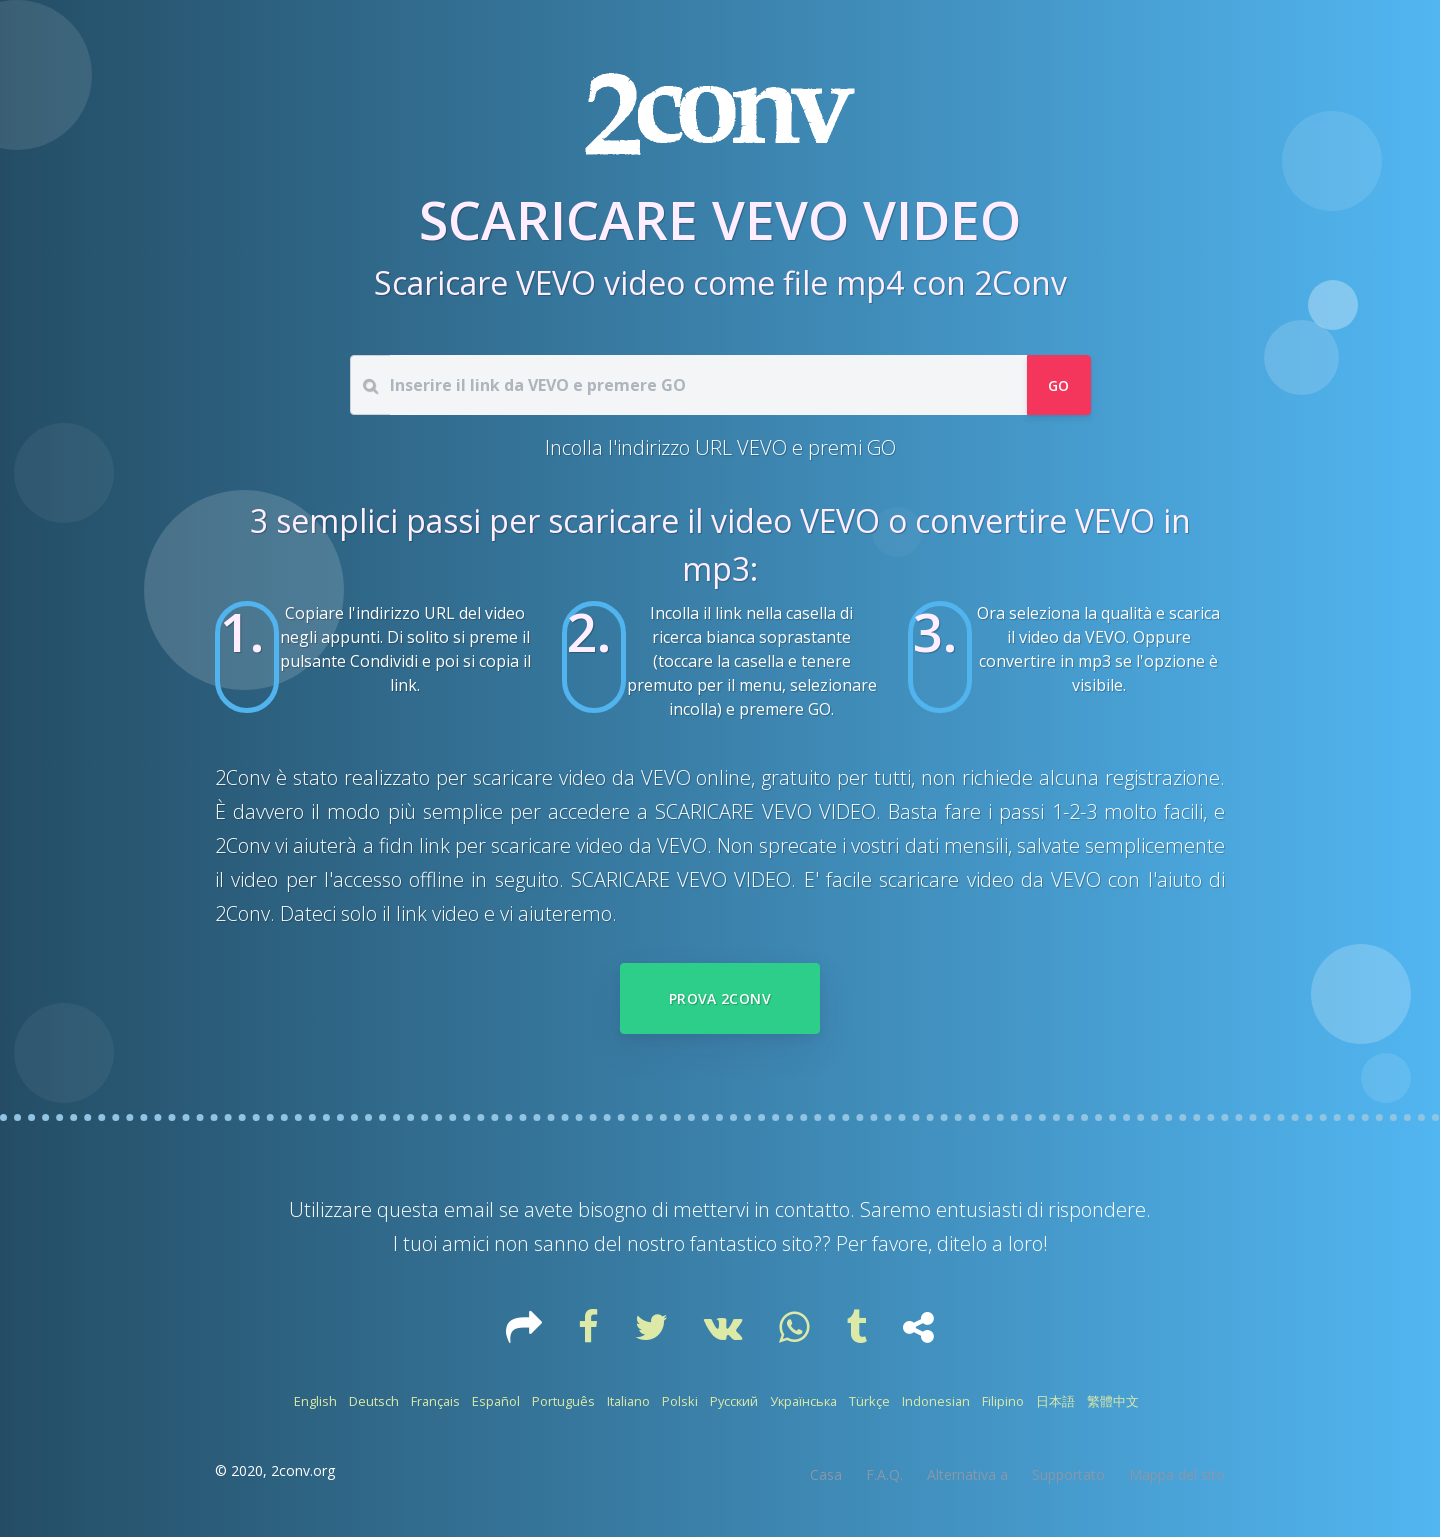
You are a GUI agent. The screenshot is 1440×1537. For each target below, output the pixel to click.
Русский (734, 1401)
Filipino (1003, 1401)
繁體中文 (1113, 1401)
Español (496, 1401)
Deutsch (374, 1401)
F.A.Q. (884, 1474)
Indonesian (936, 1401)
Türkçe (869, 1401)
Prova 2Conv (720, 998)
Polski (680, 1401)
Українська (803, 1401)
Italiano (628, 1401)
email (469, 1209)
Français (435, 1401)
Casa (826, 1474)
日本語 (1055, 1401)
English (315, 1401)
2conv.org (303, 1470)
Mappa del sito (1177, 1474)
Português (563, 1401)
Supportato (1068, 1474)
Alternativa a (967, 1474)
